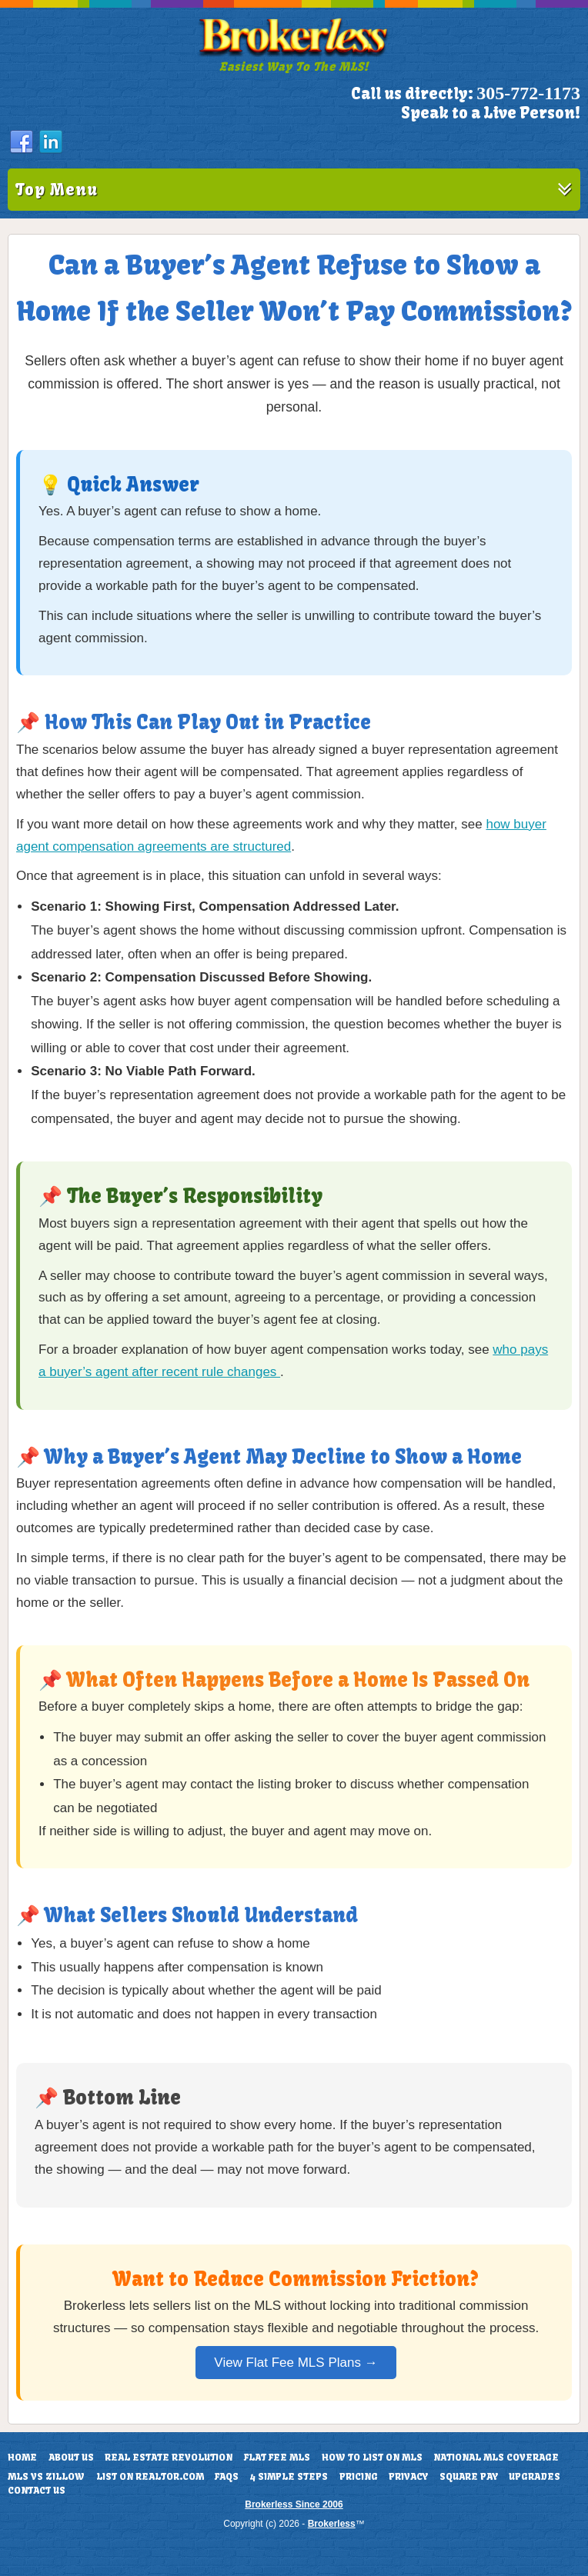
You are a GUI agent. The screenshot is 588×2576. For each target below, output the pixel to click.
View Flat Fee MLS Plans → (295, 2362)
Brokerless (332, 2523)
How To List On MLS (372, 2457)
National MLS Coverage (496, 2457)
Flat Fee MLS (277, 2457)
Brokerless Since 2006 (293, 2504)
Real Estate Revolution (168, 2457)
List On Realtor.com (150, 2476)
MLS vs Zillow (46, 2476)
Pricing (358, 2476)
